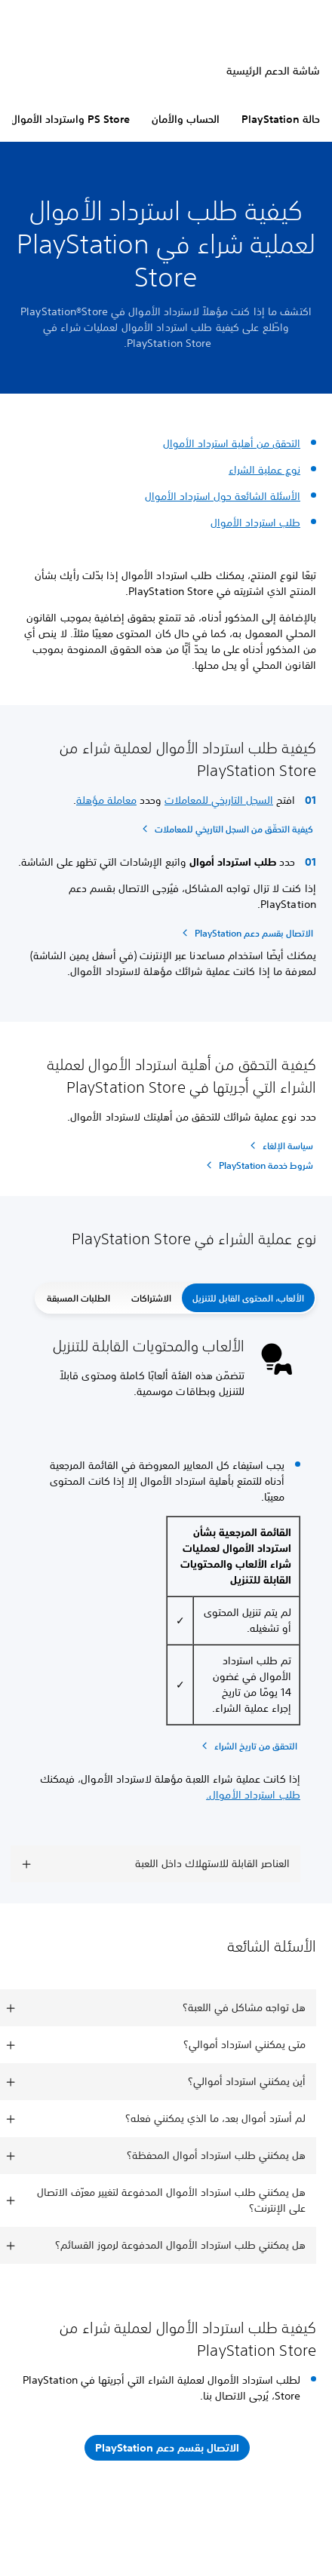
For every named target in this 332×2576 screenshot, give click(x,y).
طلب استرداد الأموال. (253, 1795)
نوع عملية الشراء (264, 470)
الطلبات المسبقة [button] (78, 1298)
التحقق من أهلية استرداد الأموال (231, 443)
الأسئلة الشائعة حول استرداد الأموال (222, 496)
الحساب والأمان (186, 119)
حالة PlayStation (280, 119)
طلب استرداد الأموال (255, 522)
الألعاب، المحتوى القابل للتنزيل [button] (248, 1298)
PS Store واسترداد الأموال (70, 119)
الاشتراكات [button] (151, 1298)
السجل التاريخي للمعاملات (218, 800)
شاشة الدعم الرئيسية (273, 71)
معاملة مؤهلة (106, 800)
